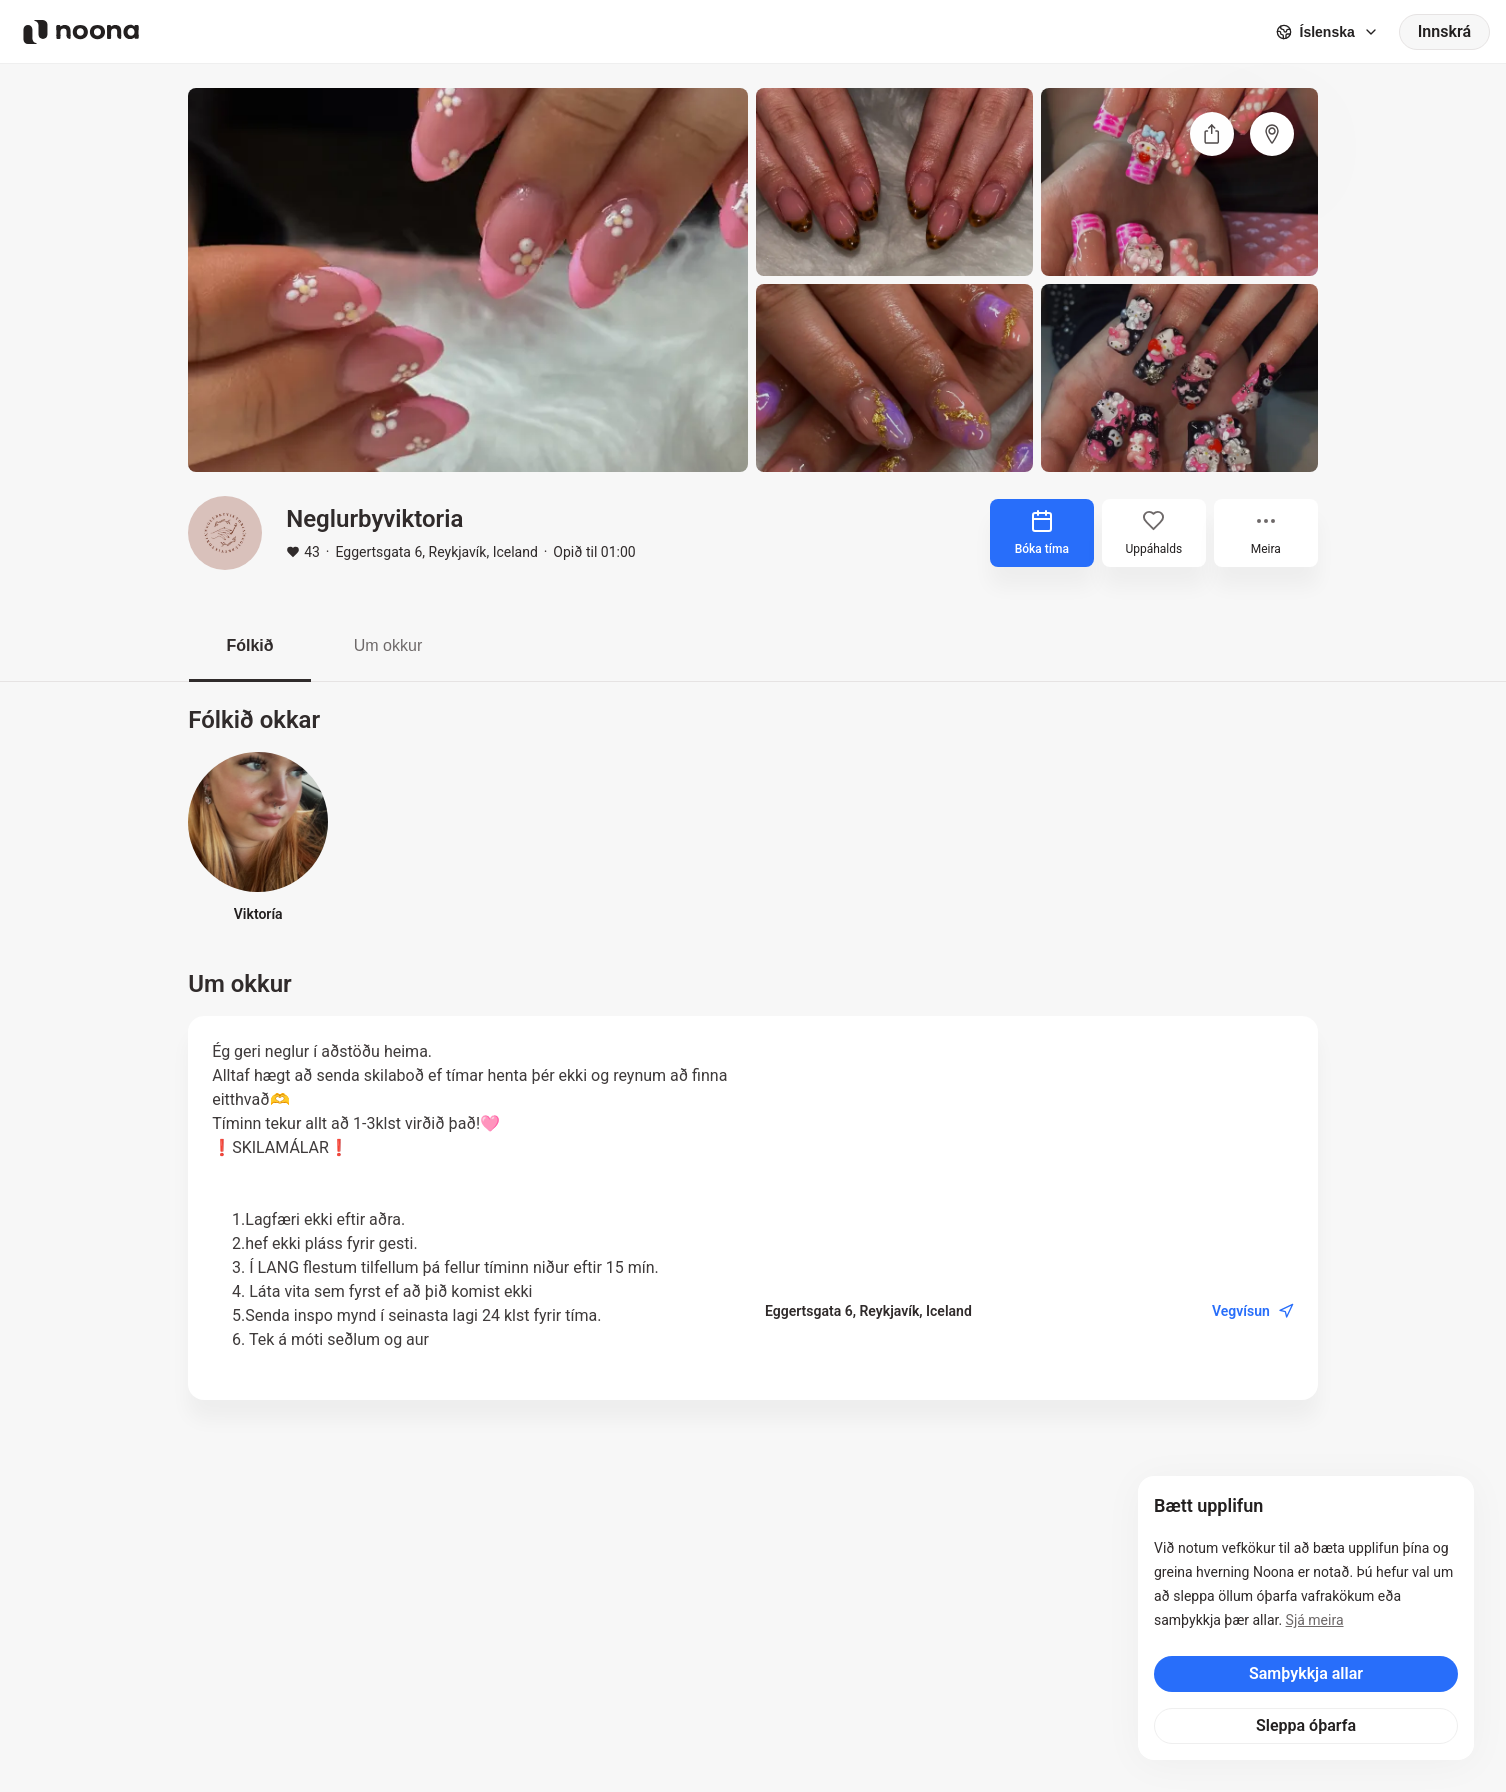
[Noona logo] (81, 32)
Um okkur (388, 645)
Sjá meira (1315, 1620)
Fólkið (249, 645)
